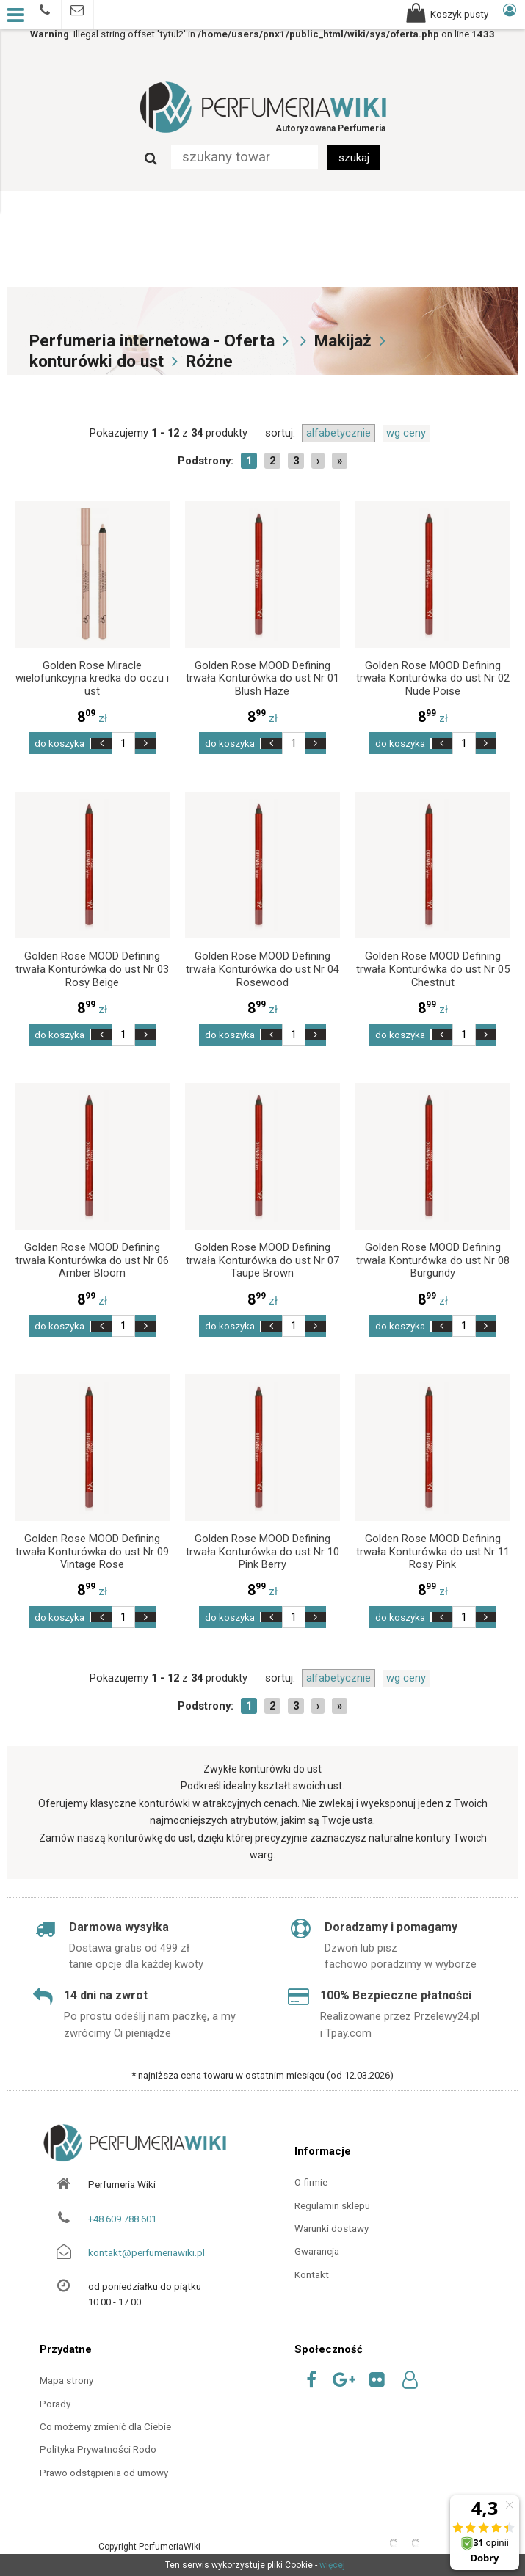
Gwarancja (316, 2251)
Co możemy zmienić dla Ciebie (105, 2426)
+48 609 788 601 (122, 2219)
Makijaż (343, 341)
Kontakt (311, 2274)
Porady (55, 2403)
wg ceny (406, 432)
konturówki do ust (96, 361)
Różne (209, 361)
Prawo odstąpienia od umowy (104, 2472)
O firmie (310, 2182)
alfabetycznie (338, 432)
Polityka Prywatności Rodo (98, 2449)
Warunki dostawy (331, 2228)
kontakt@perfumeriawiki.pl (146, 2252)
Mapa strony (66, 2380)
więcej (332, 2565)
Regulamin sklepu (332, 2205)
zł (92, 718)
